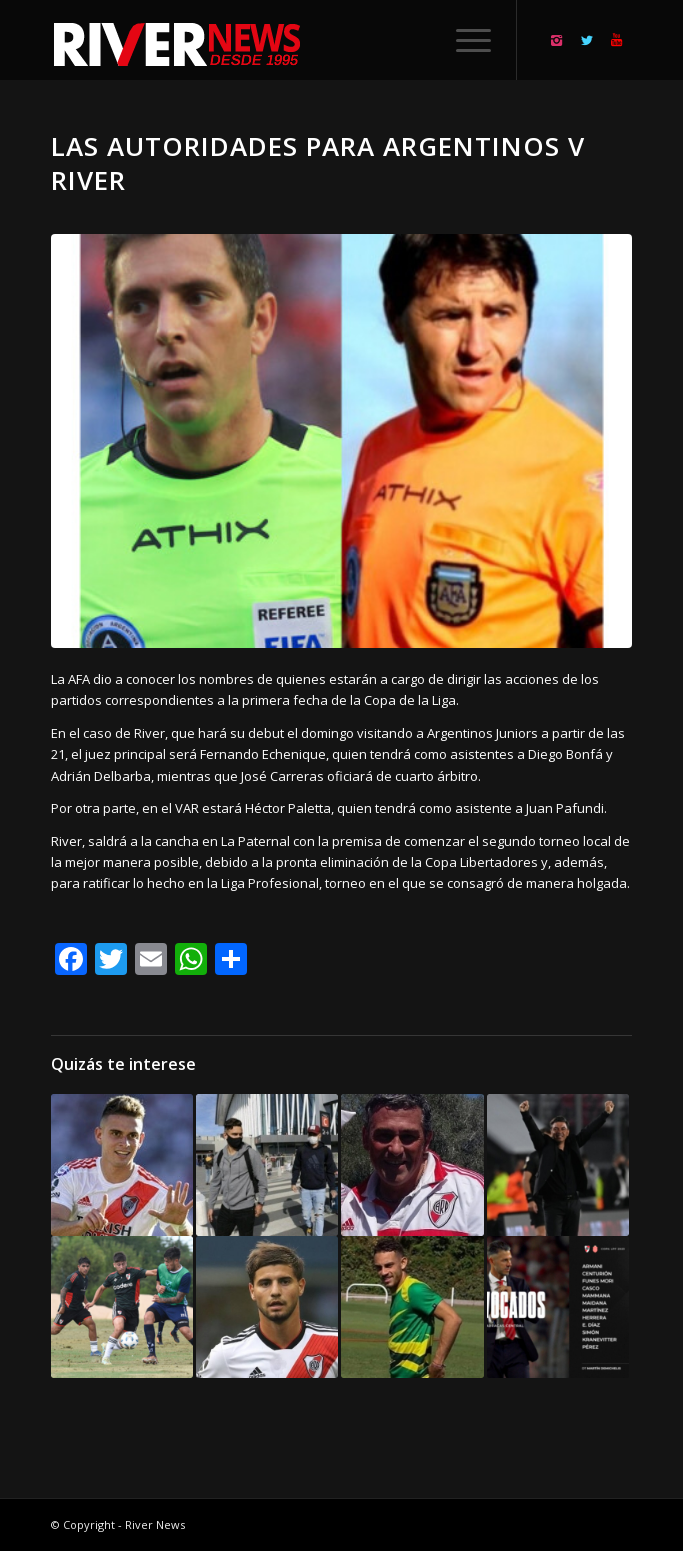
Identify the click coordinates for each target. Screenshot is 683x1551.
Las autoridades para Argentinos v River (318, 163)
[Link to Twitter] (587, 40)
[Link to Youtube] (617, 40)
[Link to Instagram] (557, 40)
